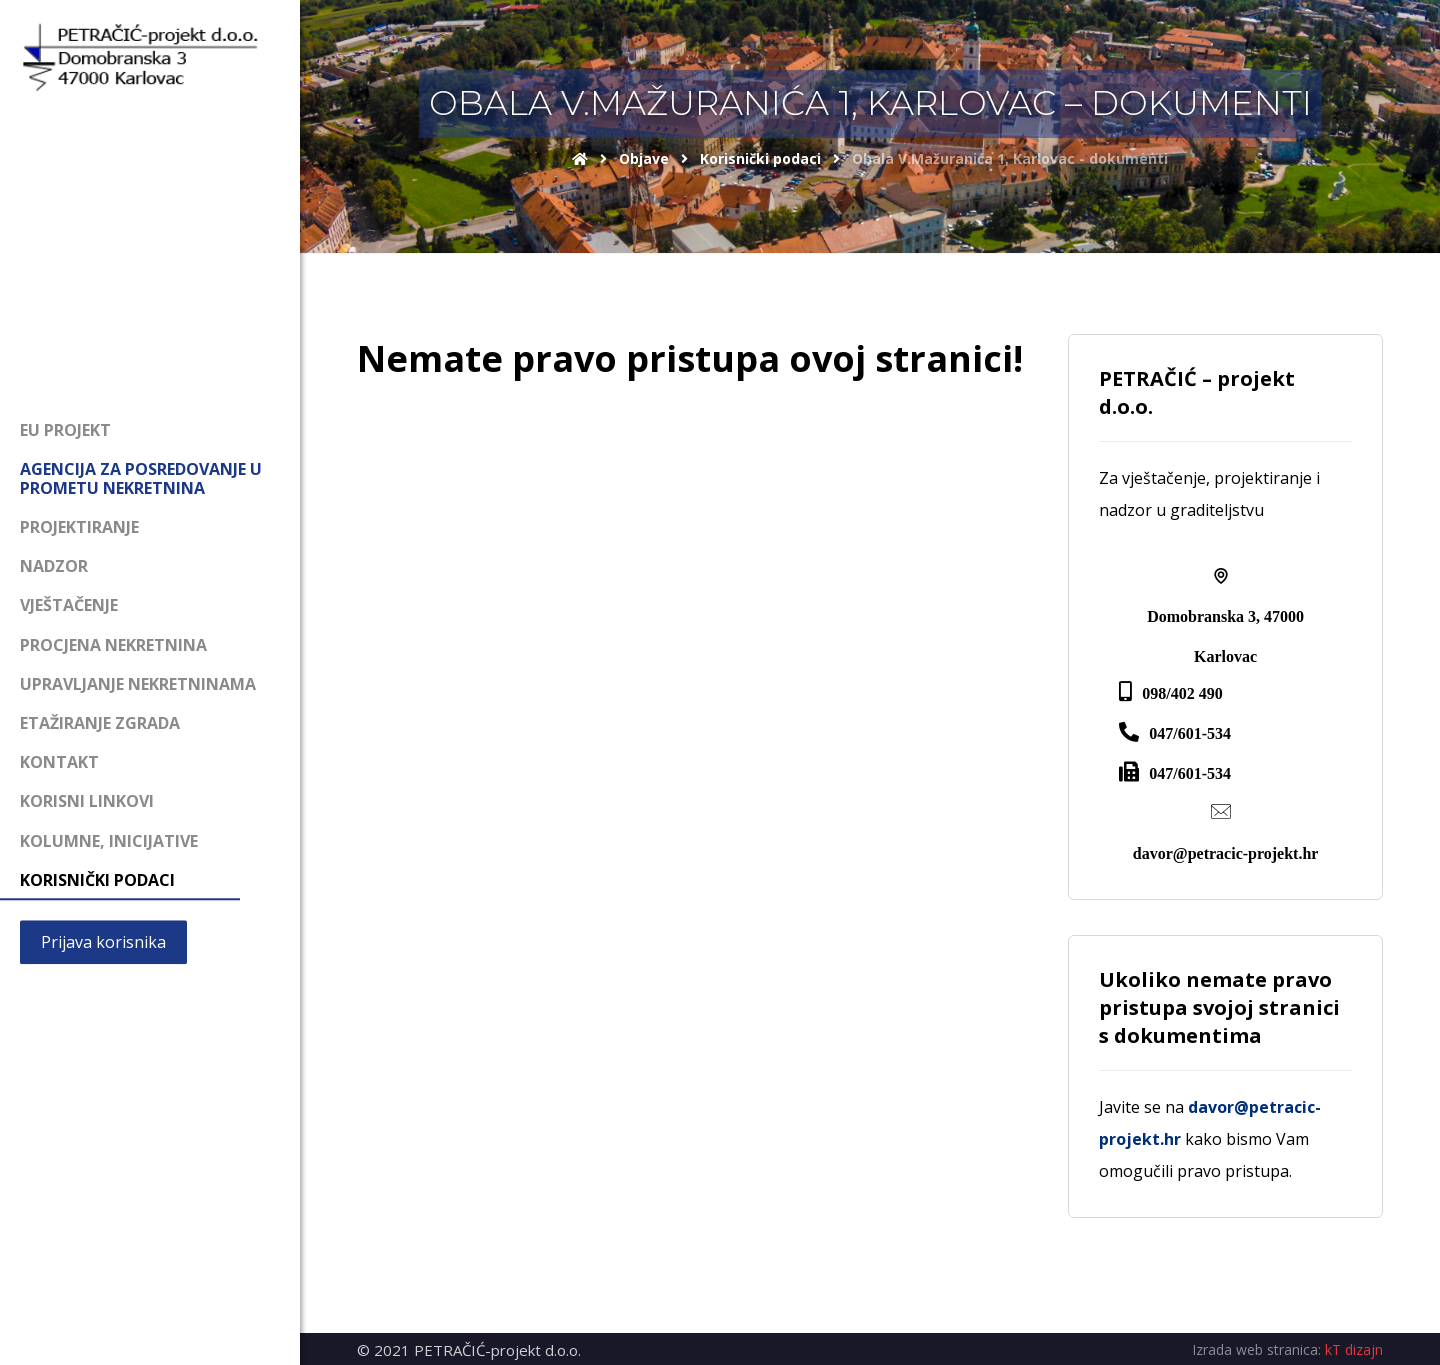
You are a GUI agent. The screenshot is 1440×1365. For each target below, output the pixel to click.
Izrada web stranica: (1256, 1349)
